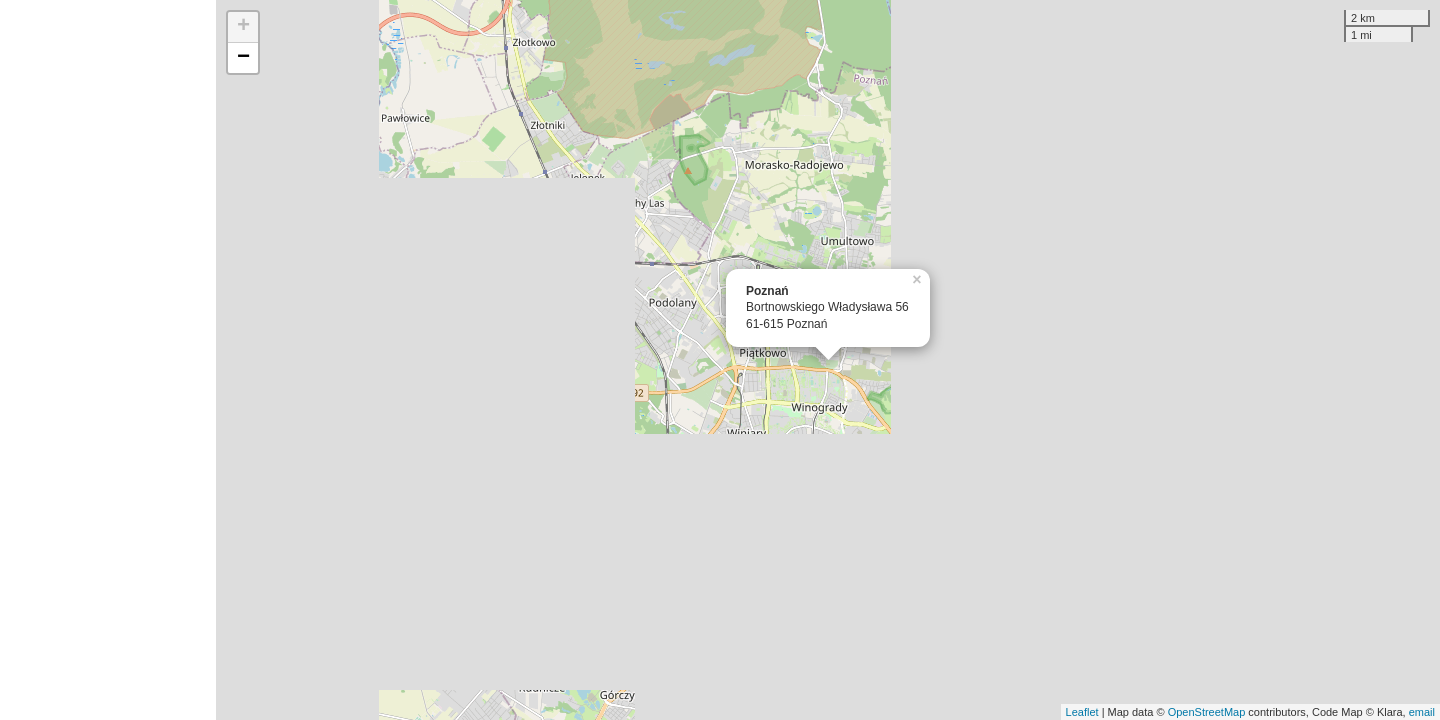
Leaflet (1082, 712)
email (1422, 712)
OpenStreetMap (1207, 712)
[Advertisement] (108, 360)
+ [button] (243, 27)
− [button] (243, 58)
